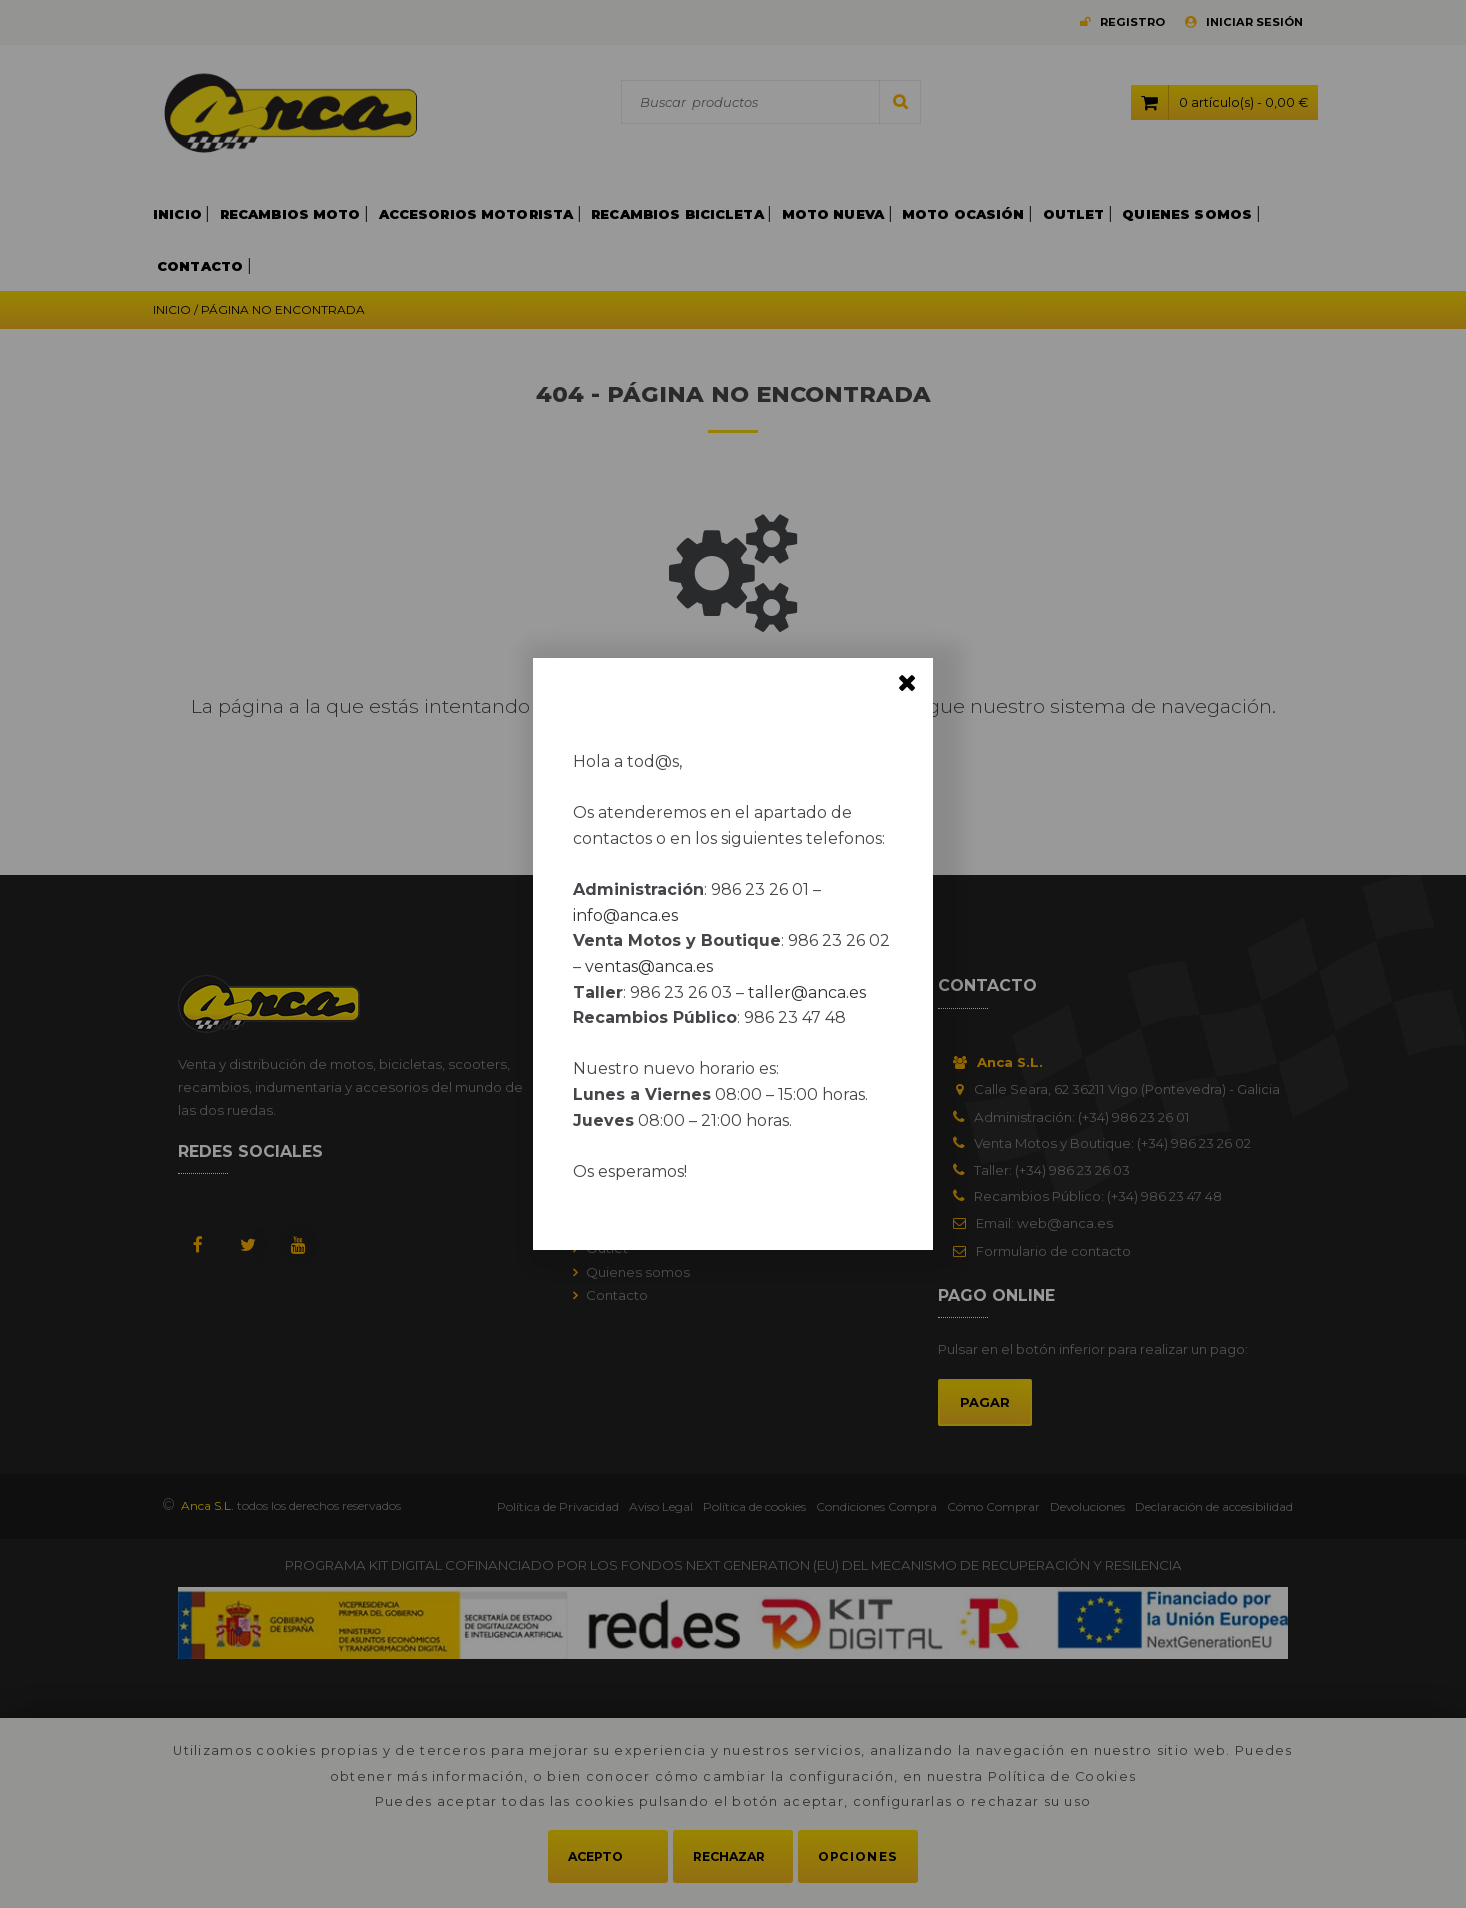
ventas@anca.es (649, 966)
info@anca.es (625, 915)
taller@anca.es (807, 992)
